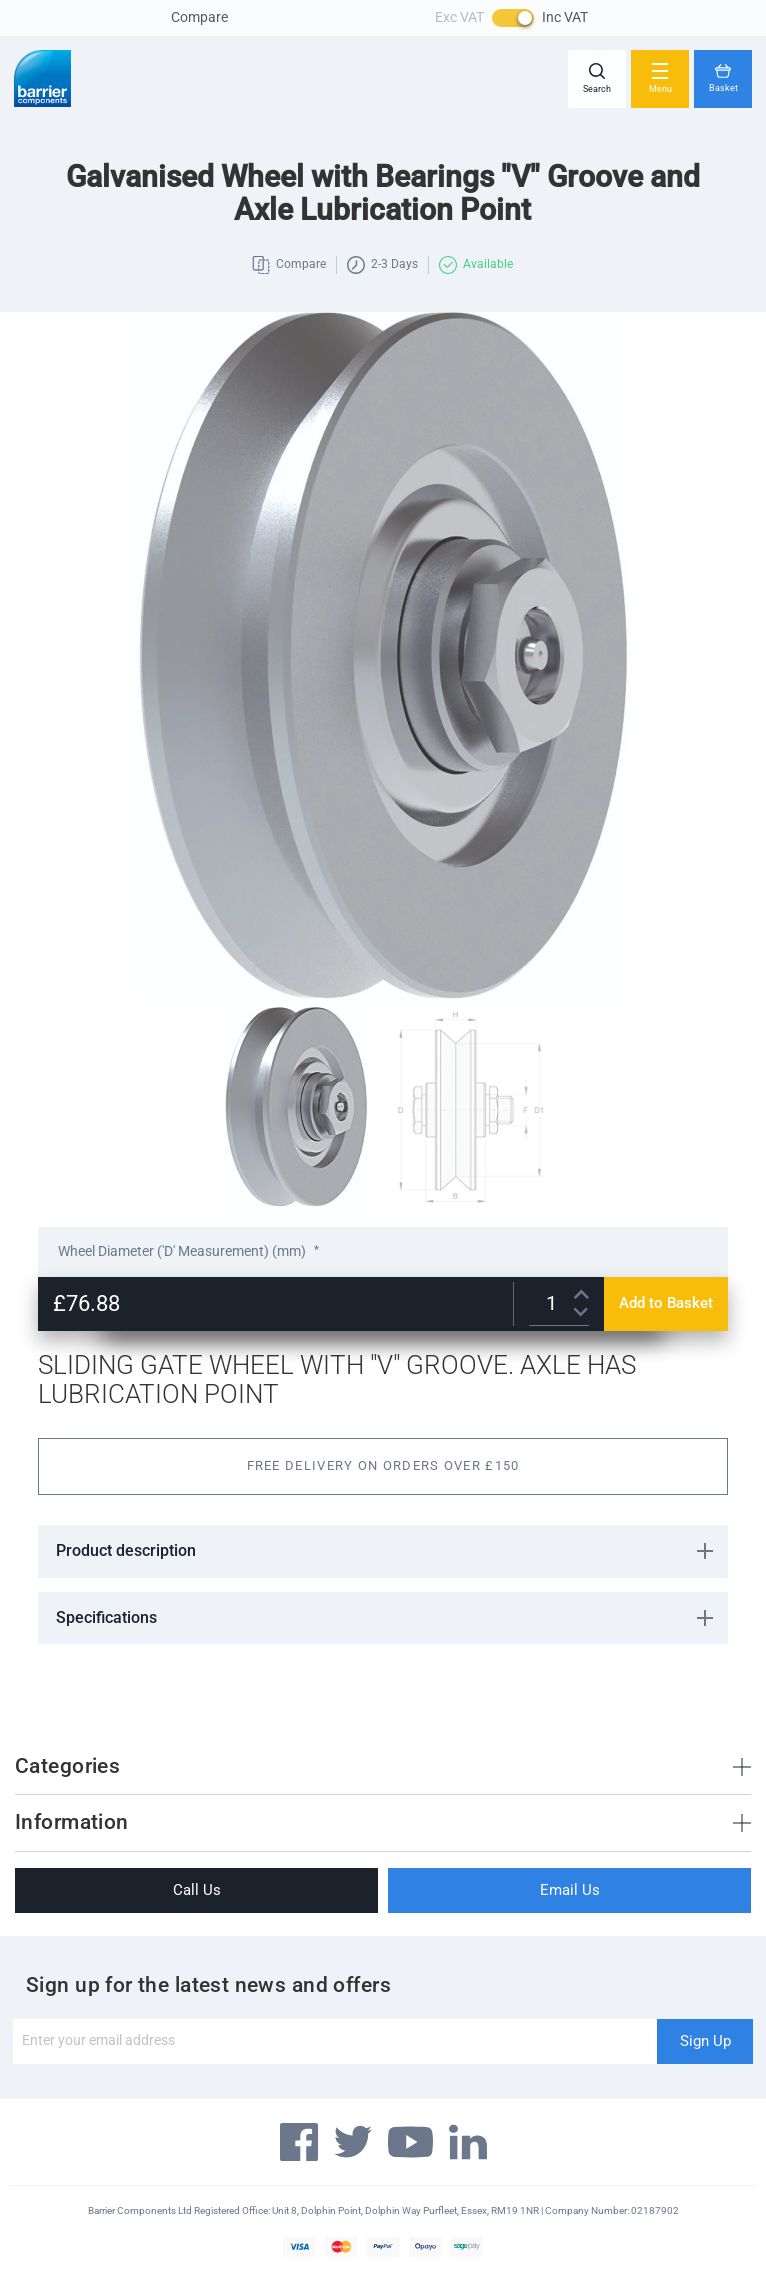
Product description (126, 1550)
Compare (199, 17)
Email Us (570, 1890)
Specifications (106, 1617)
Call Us (197, 1890)
